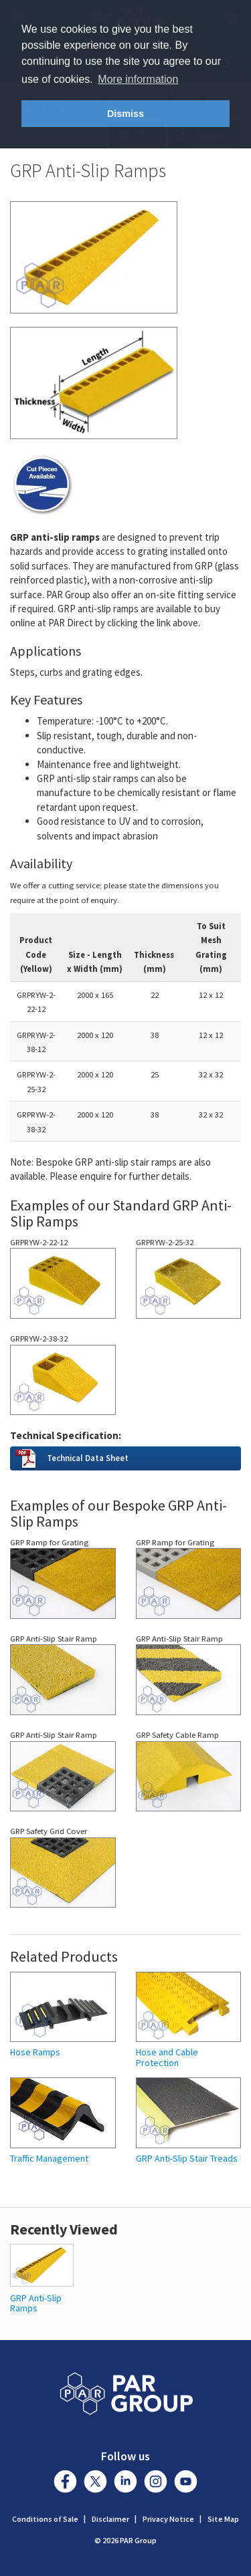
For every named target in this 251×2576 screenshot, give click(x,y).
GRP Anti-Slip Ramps (36, 2303)
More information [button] (138, 79)
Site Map (223, 2519)
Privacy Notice (168, 2519)
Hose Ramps (35, 2052)
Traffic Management (49, 2159)
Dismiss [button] (125, 113)
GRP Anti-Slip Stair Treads (187, 2159)
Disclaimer (110, 2519)
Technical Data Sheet (88, 1457)
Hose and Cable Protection (167, 2057)
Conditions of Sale (45, 2519)
